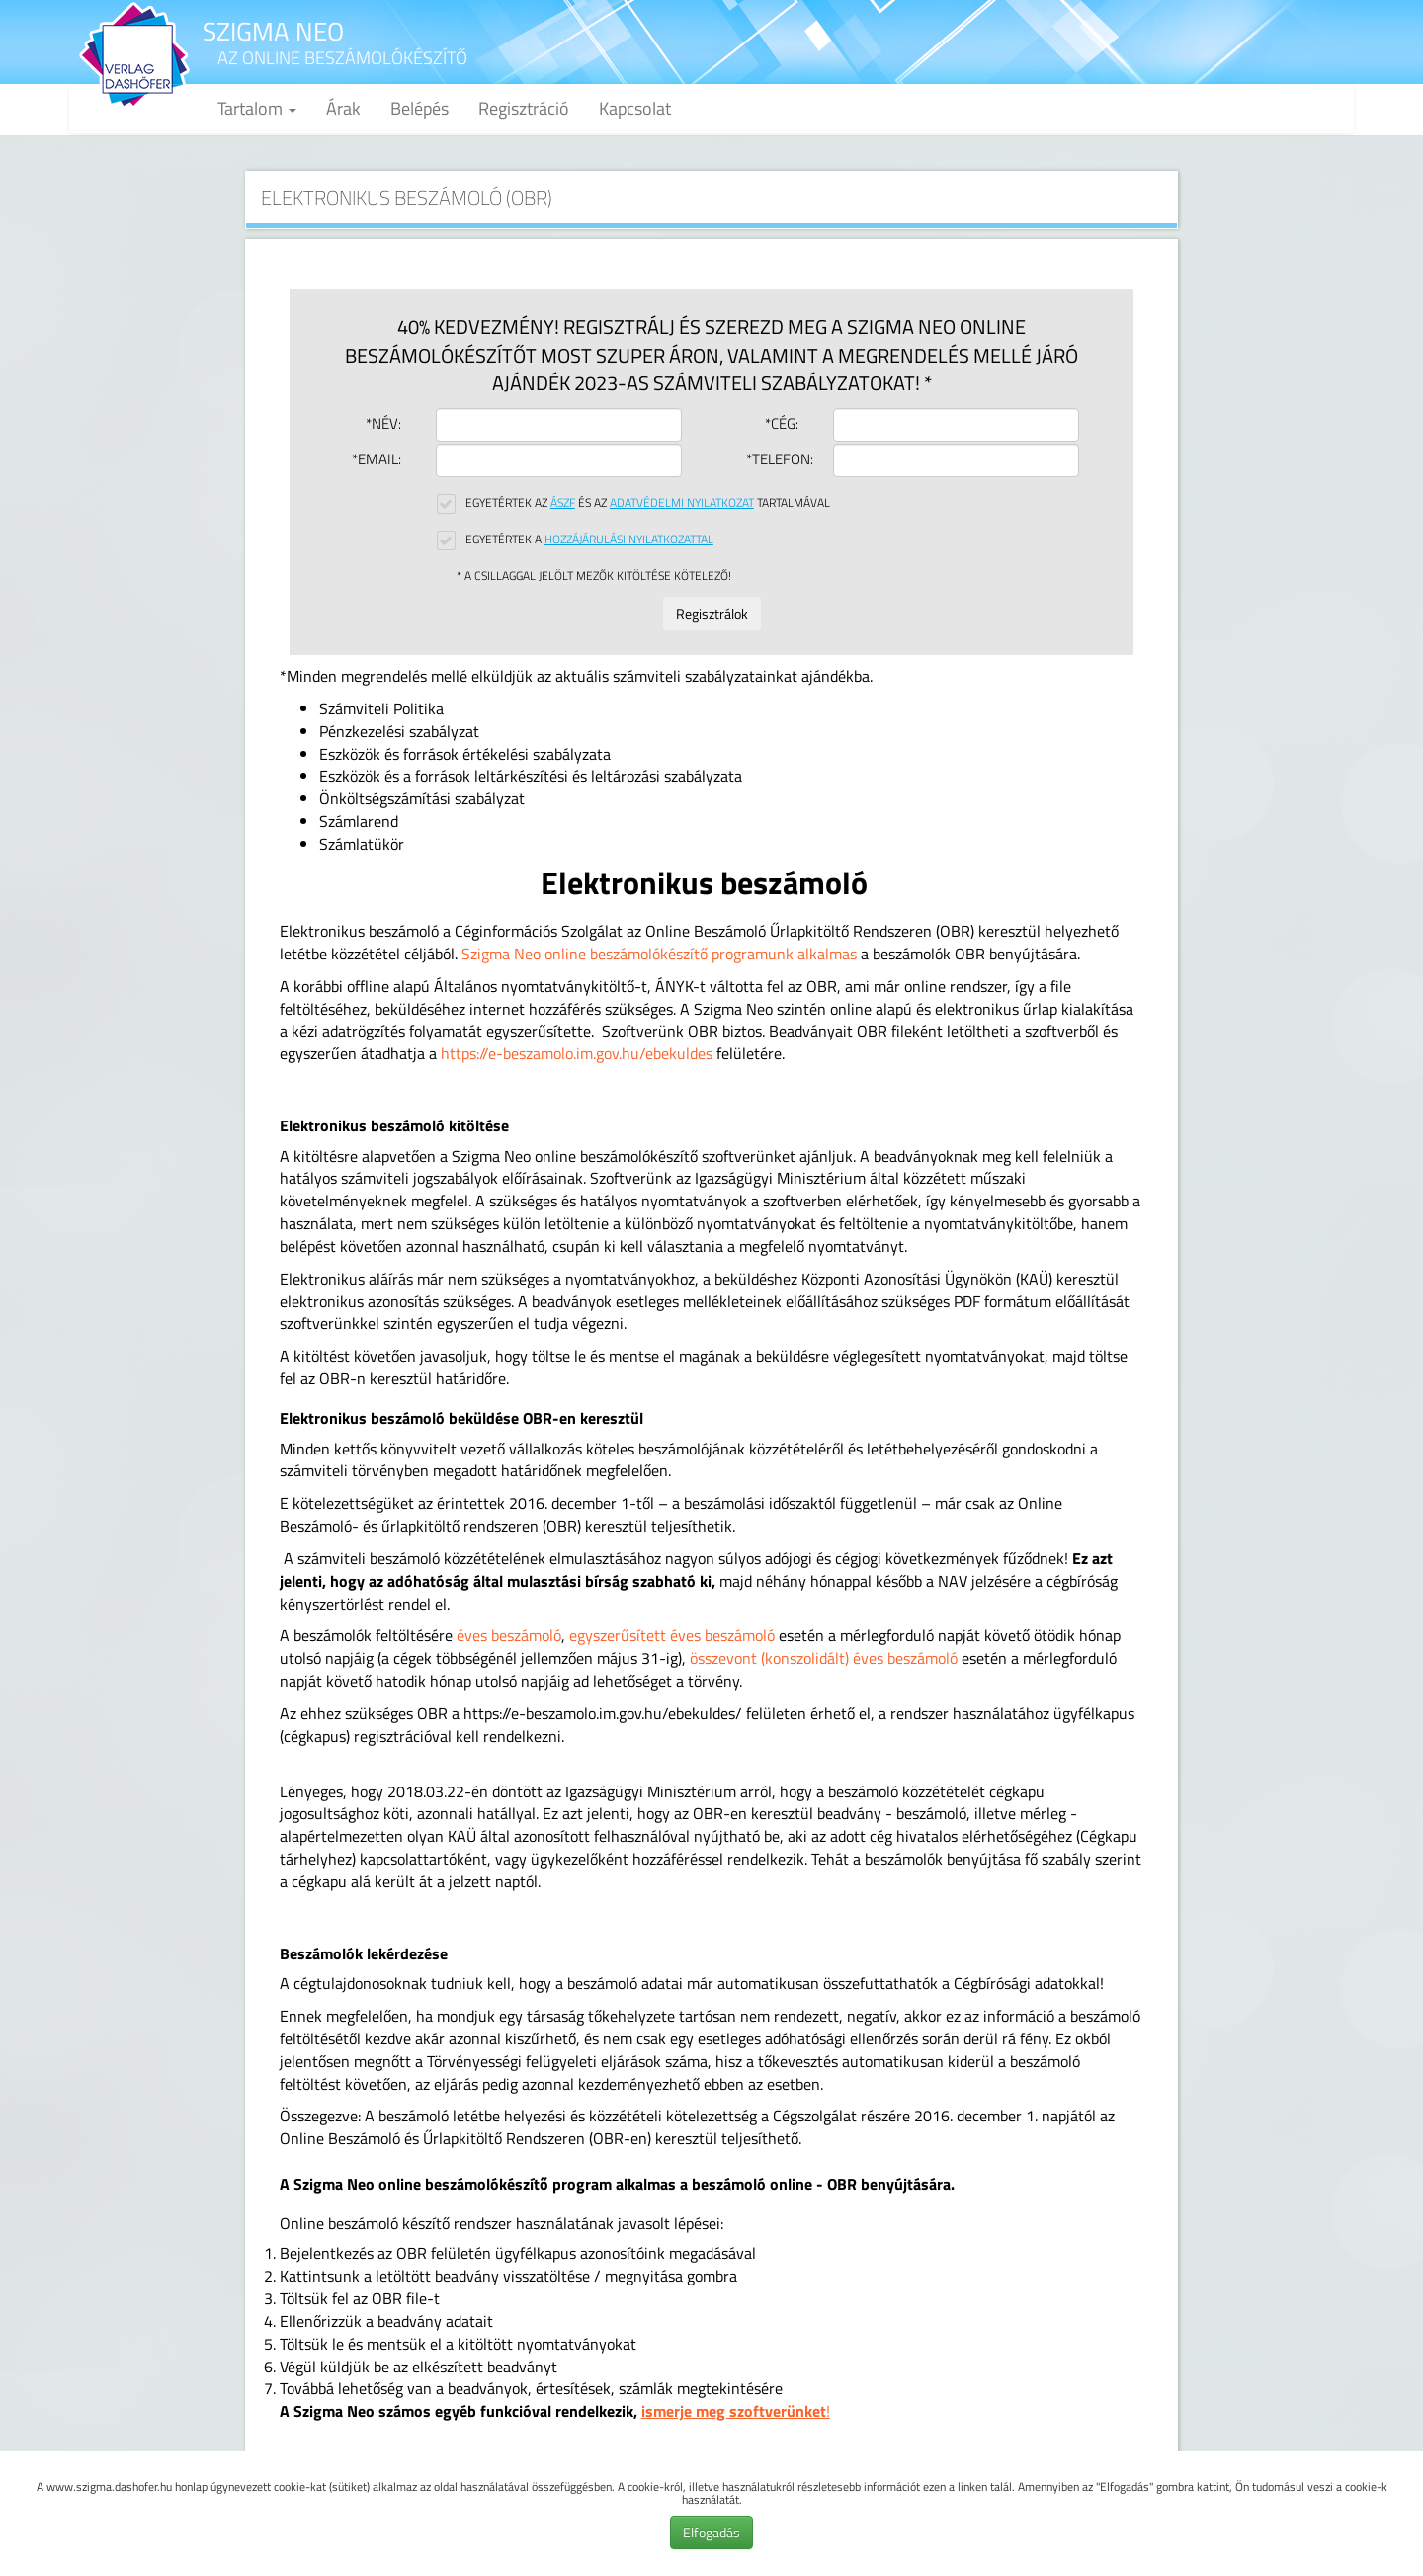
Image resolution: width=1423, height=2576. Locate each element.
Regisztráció (523, 108)
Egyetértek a (589, 539)
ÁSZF (562, 502)
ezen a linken (955, 2486)
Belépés (419, 108)
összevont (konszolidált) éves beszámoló (824, 1658)
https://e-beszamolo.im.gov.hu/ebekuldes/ (602, 1713)
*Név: (383, 423)
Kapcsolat (635, 108)
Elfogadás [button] (711, 2532)
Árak (343, 108)
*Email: (376, 459)
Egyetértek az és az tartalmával (647, 502)
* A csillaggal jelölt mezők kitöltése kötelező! (594, 575)
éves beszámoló (509, 1635)
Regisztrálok (712, 613)
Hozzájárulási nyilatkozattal (628, 539)
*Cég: (781, 423)
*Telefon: (774, 459)
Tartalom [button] (256, 108)
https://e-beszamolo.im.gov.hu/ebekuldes (576, 1053)
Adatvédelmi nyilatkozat (682, 502)
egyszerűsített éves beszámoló (672, 1635)
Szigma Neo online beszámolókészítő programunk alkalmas (659, 953)
